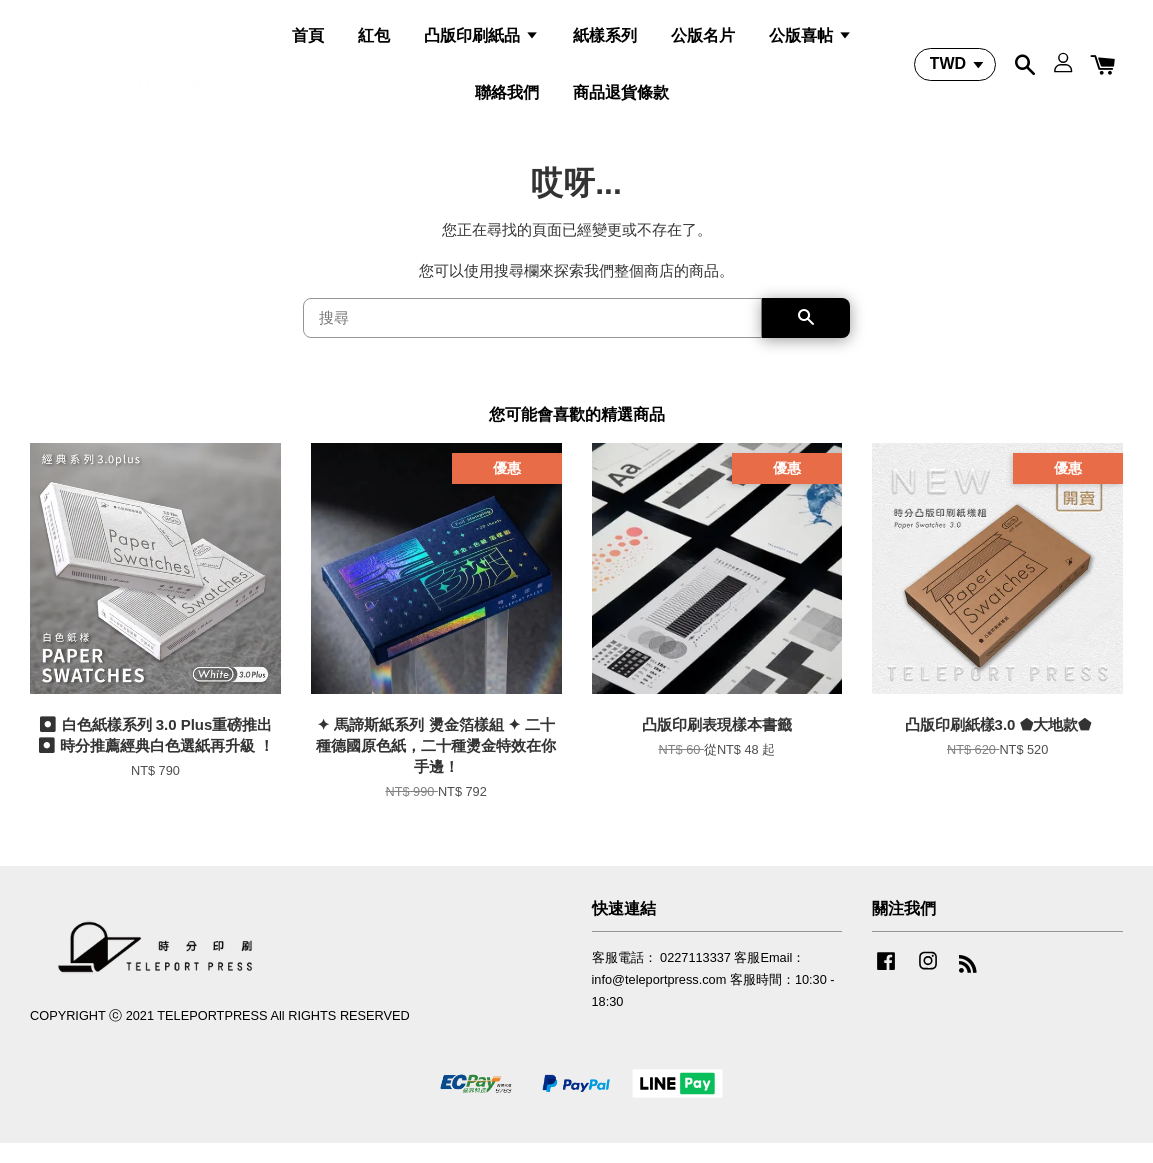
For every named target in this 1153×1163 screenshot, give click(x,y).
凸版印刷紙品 (481, 43)
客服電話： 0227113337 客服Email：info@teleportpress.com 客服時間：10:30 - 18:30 (713, 1000)
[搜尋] (532, 339)
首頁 (308, 43)
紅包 (374, 43)
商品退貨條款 (621, 100)
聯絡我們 (507, 100)
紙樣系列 (605, 43)
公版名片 (703, 43)
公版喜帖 (810, 43)
